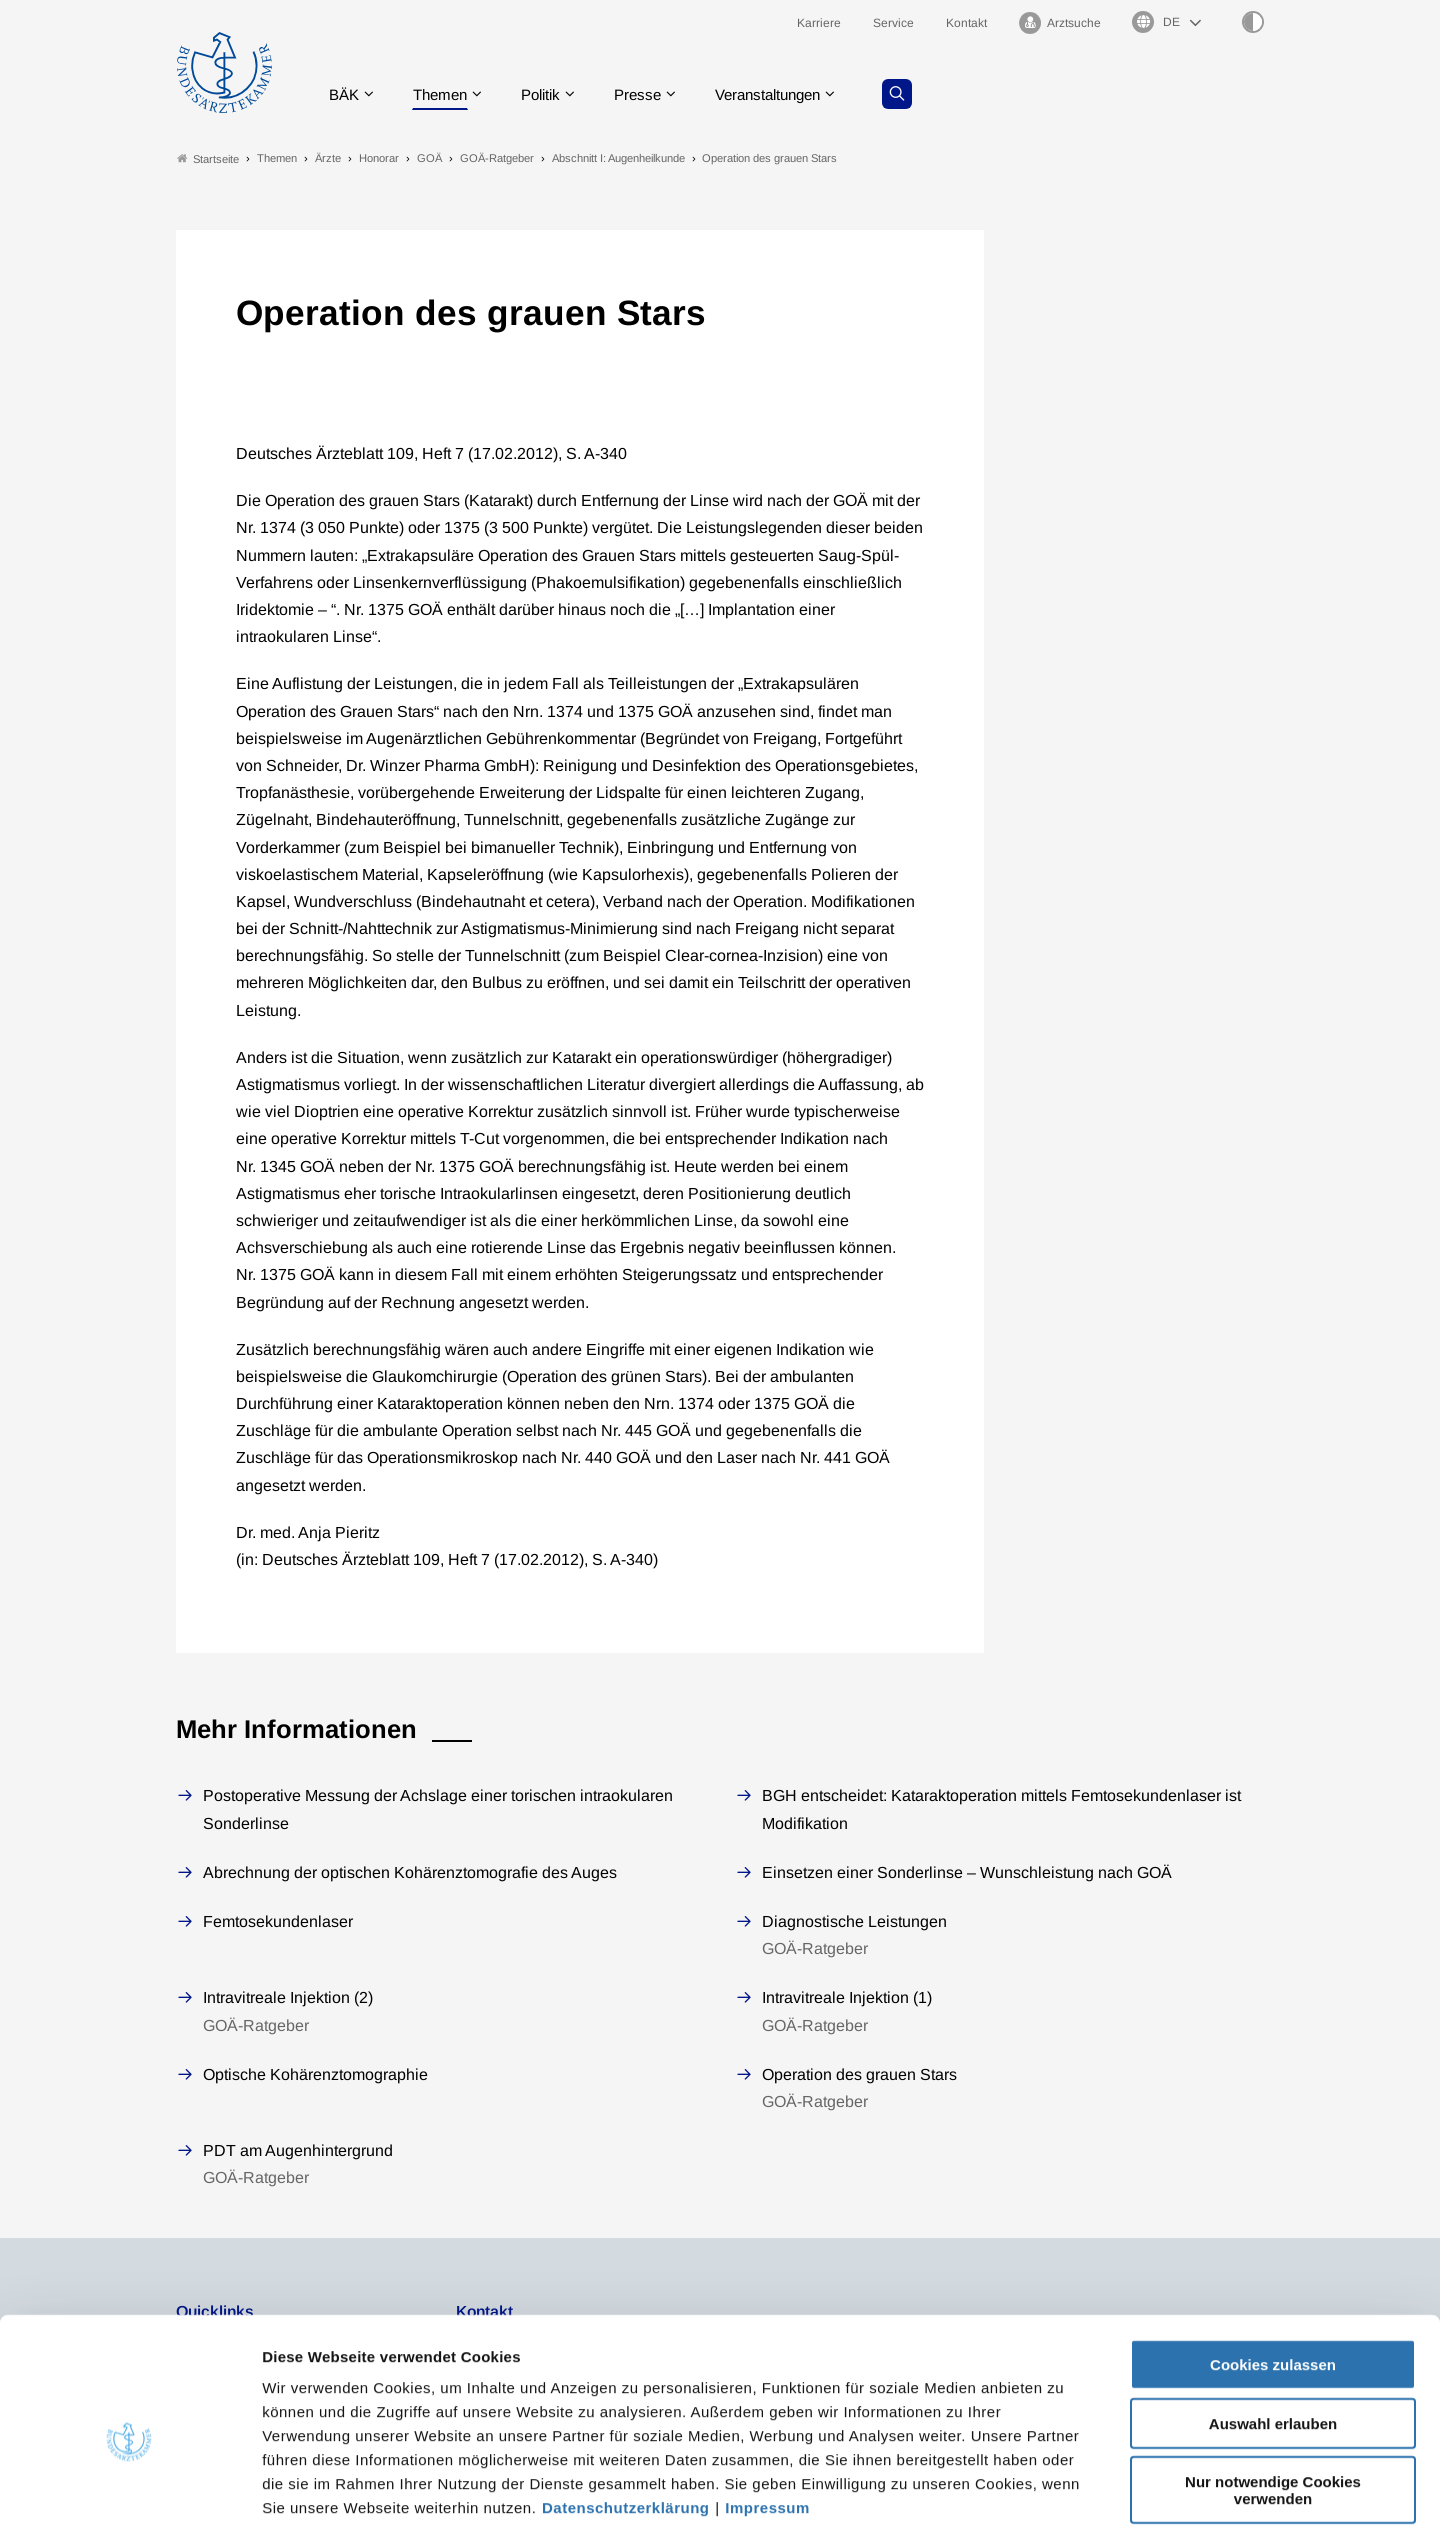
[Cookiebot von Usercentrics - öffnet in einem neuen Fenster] (129, 2504)
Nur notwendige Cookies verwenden (1273, 2405)
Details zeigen (1064, 2503)
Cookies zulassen (1273, 2279)
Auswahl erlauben (1273, 2338)
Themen (445, 94)
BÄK (345, 94)
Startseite (208, 158)
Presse (652, 94)
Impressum (767, 2422)
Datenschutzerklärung (626, 2422)
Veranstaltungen (789, 94)
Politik (551, 94)
